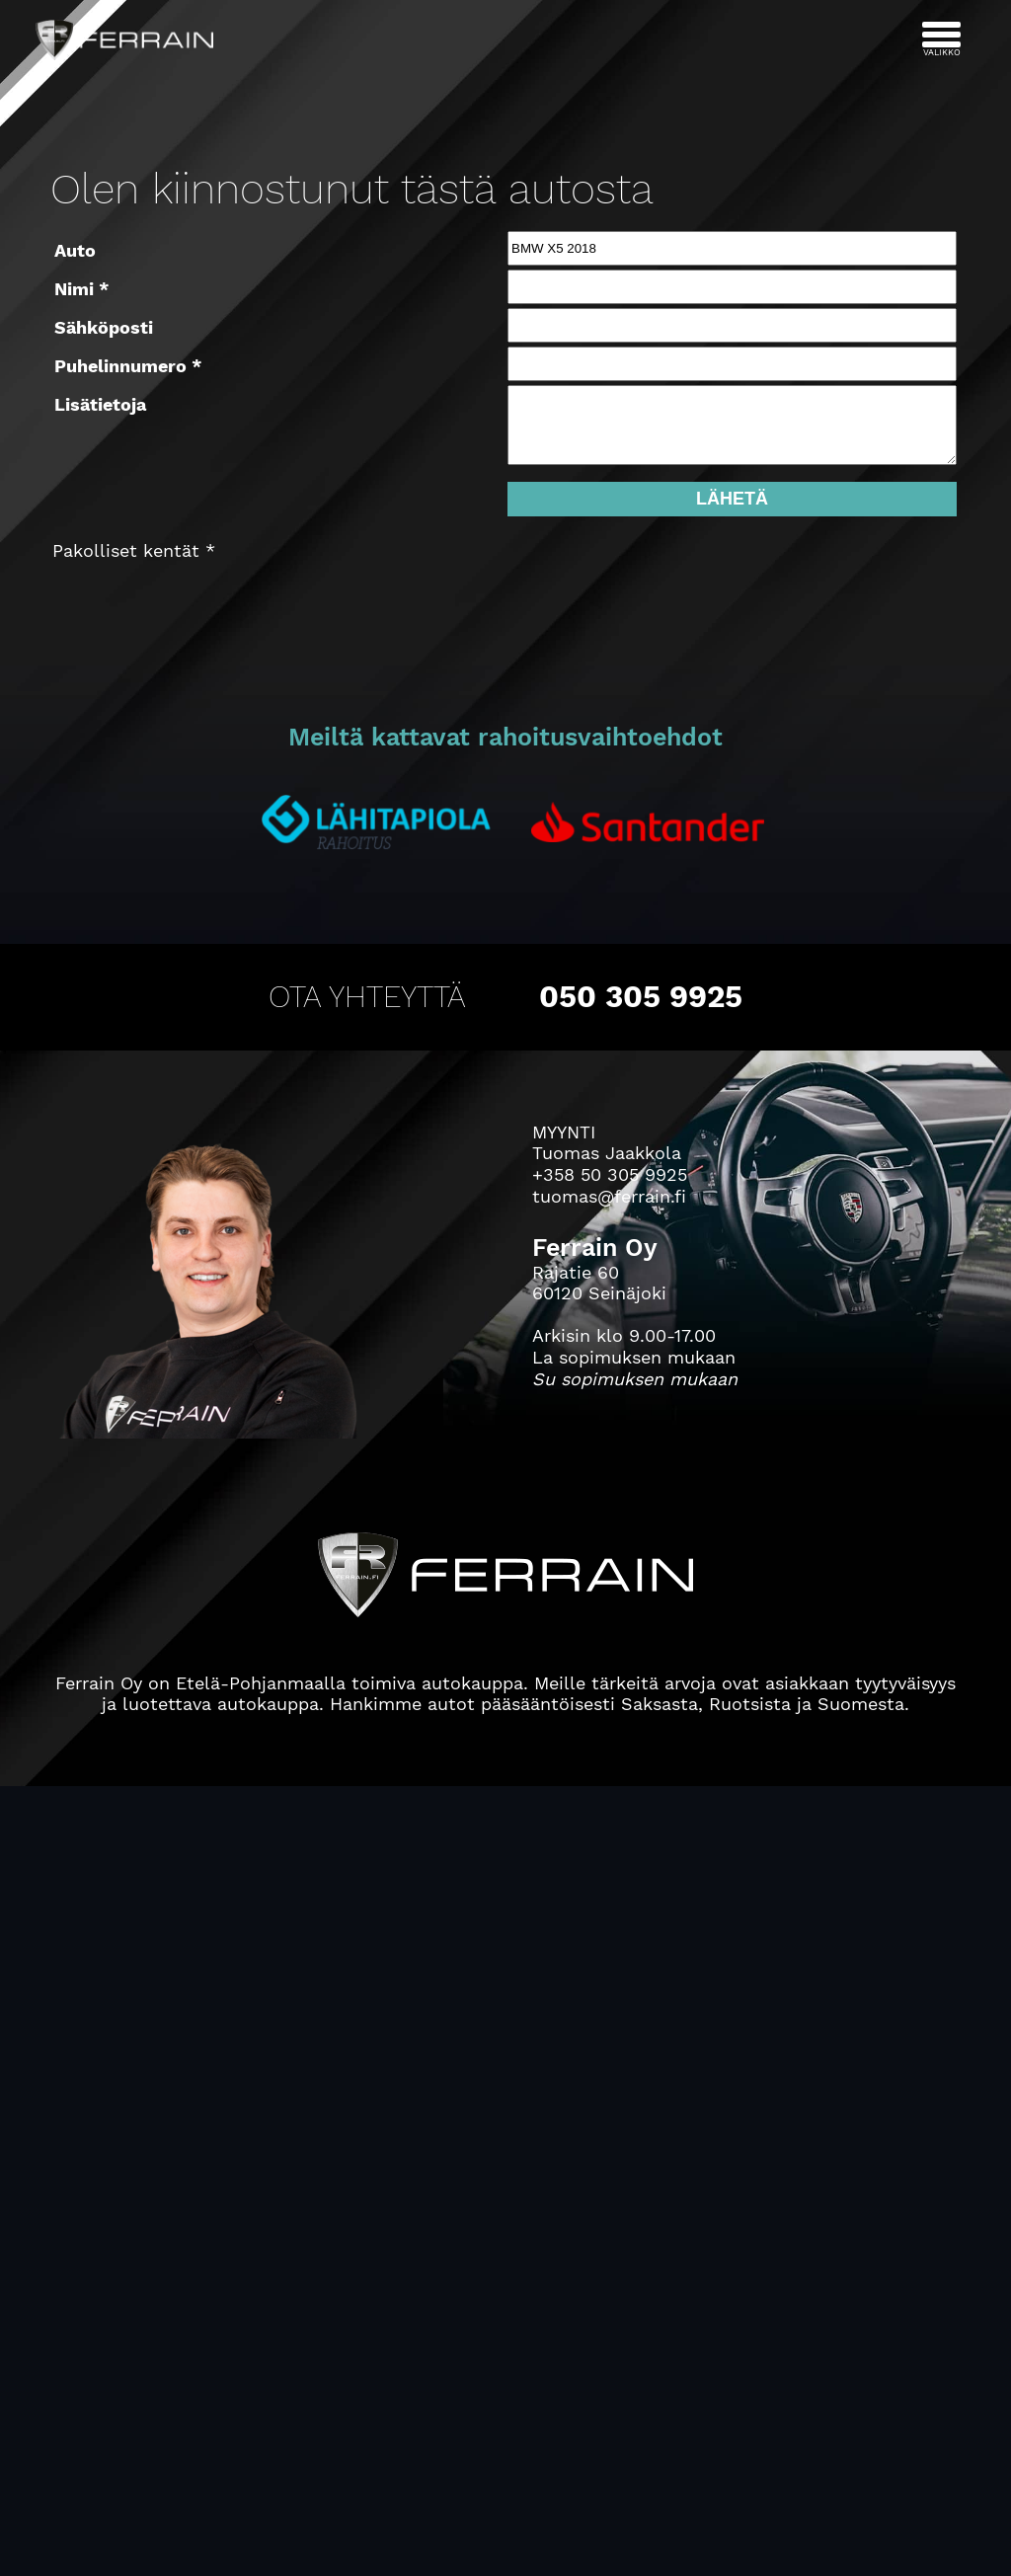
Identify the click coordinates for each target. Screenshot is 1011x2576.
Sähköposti (103, 327)
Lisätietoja (100, 404)
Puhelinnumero (120, 365)
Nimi (74, 288)
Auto (75, 250)
